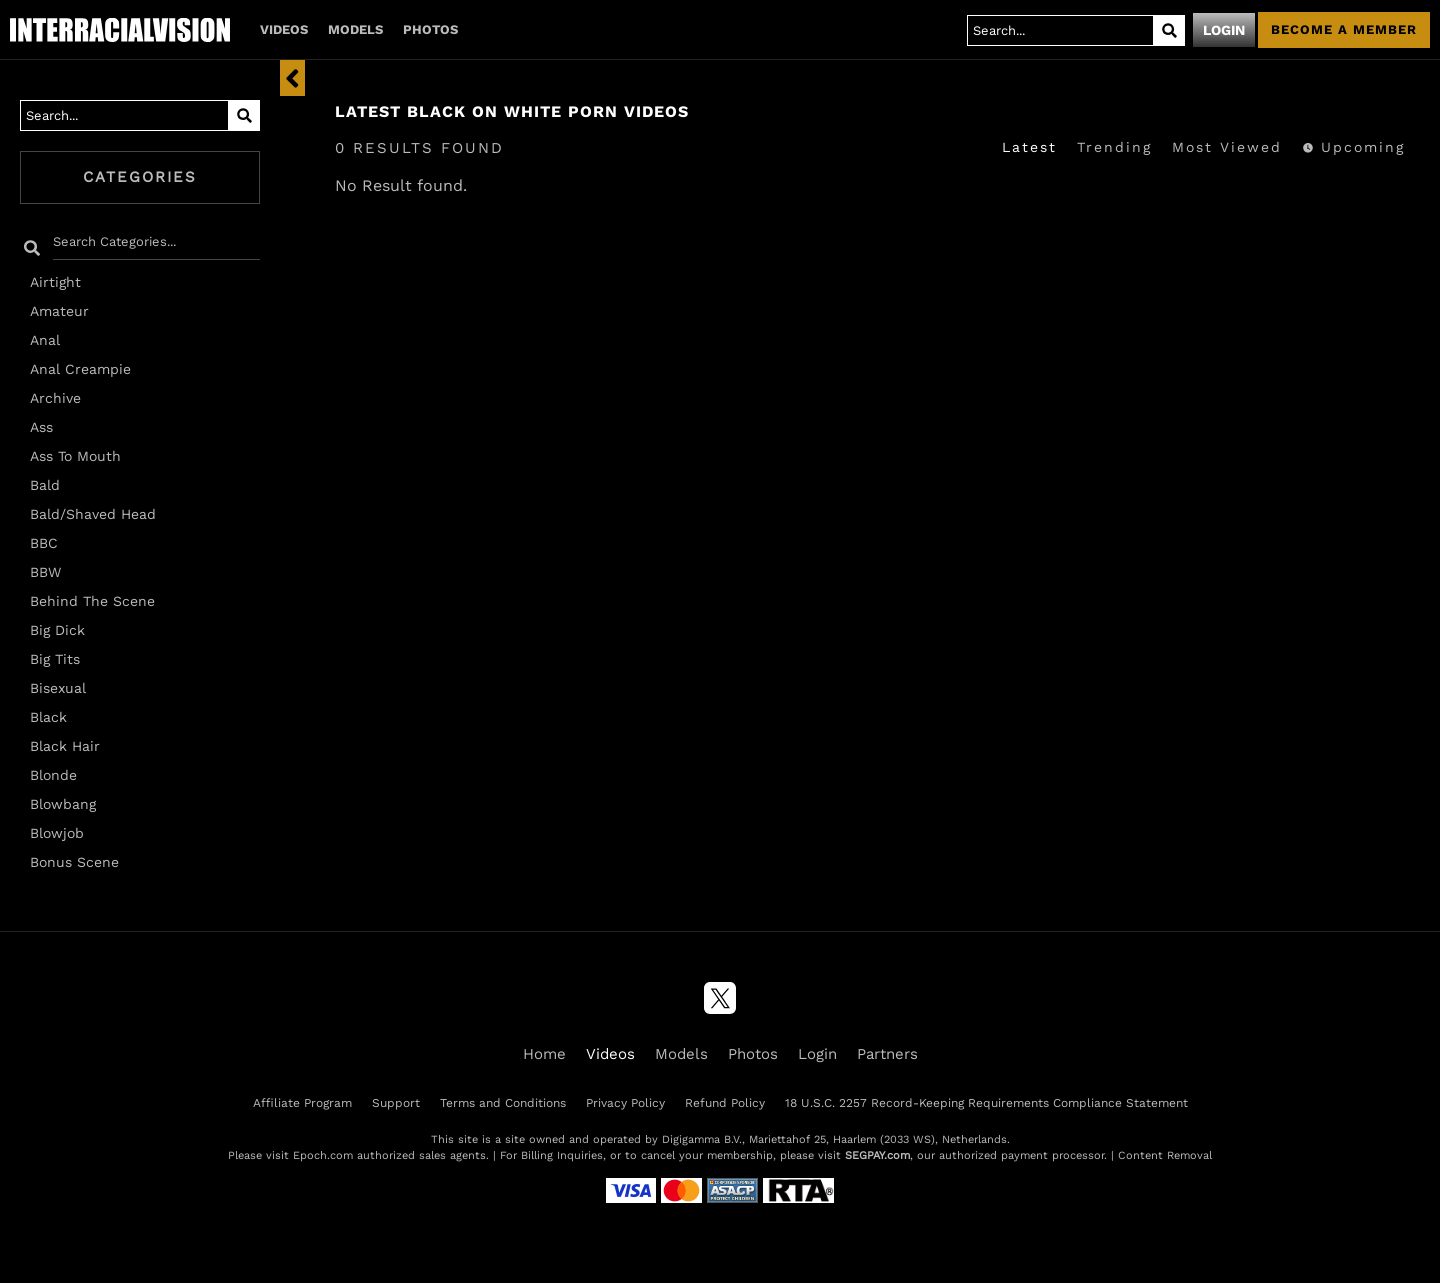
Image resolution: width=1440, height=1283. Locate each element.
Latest (1029, 147)
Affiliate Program (302, 1103)
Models (355, 29)
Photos (430, 29)
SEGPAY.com (877, 1155)
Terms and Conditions (503, 1103)
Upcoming (1353, 147)
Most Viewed (1227, 147)
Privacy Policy (625, 1103)
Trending (1114, 147)
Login (1224, 30)
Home (544, 1054)
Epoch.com (323, 1155)
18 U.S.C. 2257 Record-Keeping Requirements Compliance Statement (986, 1103)
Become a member (1344, 29)
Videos (284, 29)
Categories (140, 177)
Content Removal (1165, 1155)
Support (396, 1103)
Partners (887, 1054)
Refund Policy (725, 1103)
